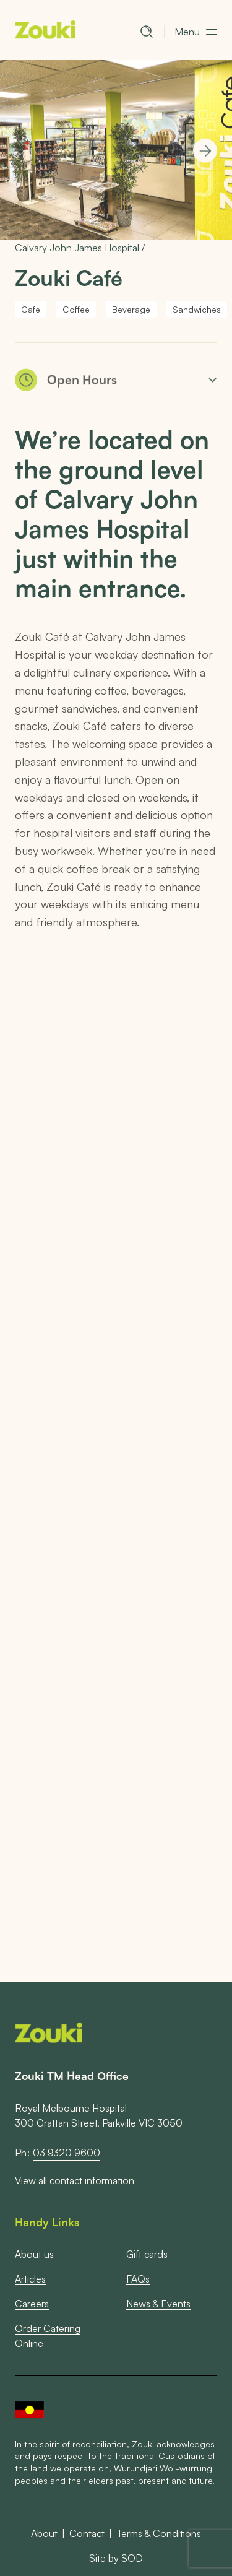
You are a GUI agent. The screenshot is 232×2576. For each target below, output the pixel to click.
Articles (30, 2278)
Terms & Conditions (158, 2533)
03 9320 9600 (66, 2153)
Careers (32, 2303)
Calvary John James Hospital (77, 247)
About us (34, 2254)
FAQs (138, 2278)
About (44, 2533)
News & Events (158, 2303)
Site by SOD (116, 2558)
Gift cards (147, 2254)
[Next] (205, 151)
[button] (195, 31)
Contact (87, 2533)
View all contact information (74, 2180)
